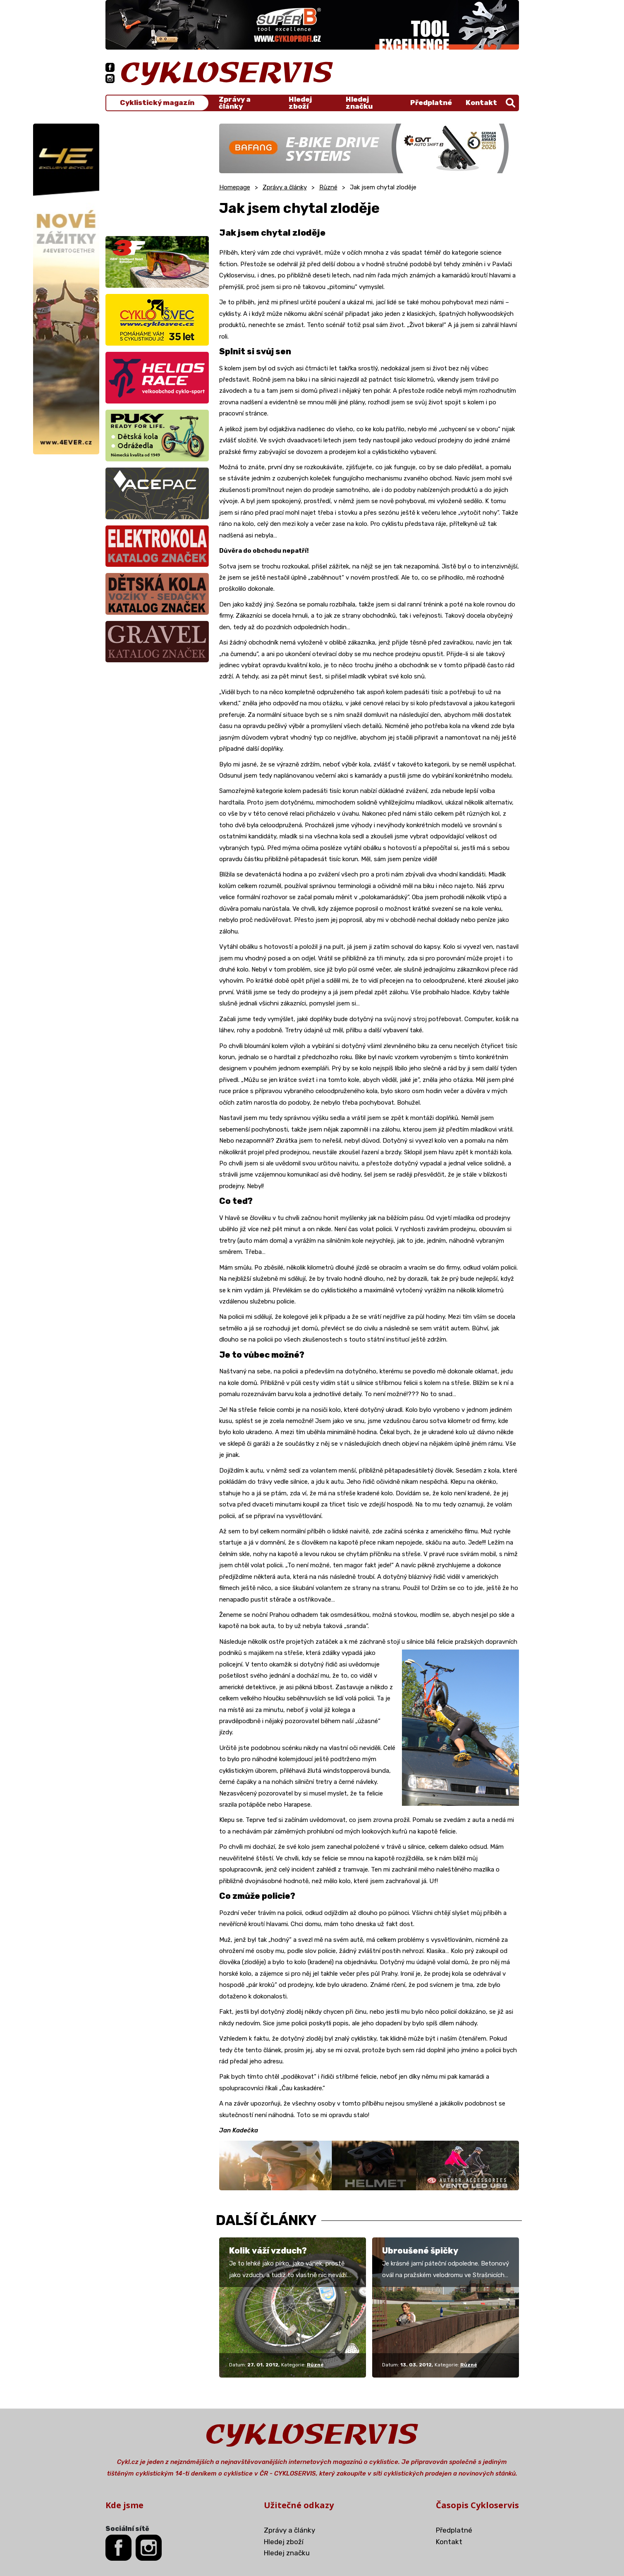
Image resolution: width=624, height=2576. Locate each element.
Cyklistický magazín (157, 102)
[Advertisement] (157, 175)
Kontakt (481, 102)
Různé (328, 187)
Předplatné (431, 102)
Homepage (234, 187)
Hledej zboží (300, 102)
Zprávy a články (235, 102)
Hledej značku (359, 102)
